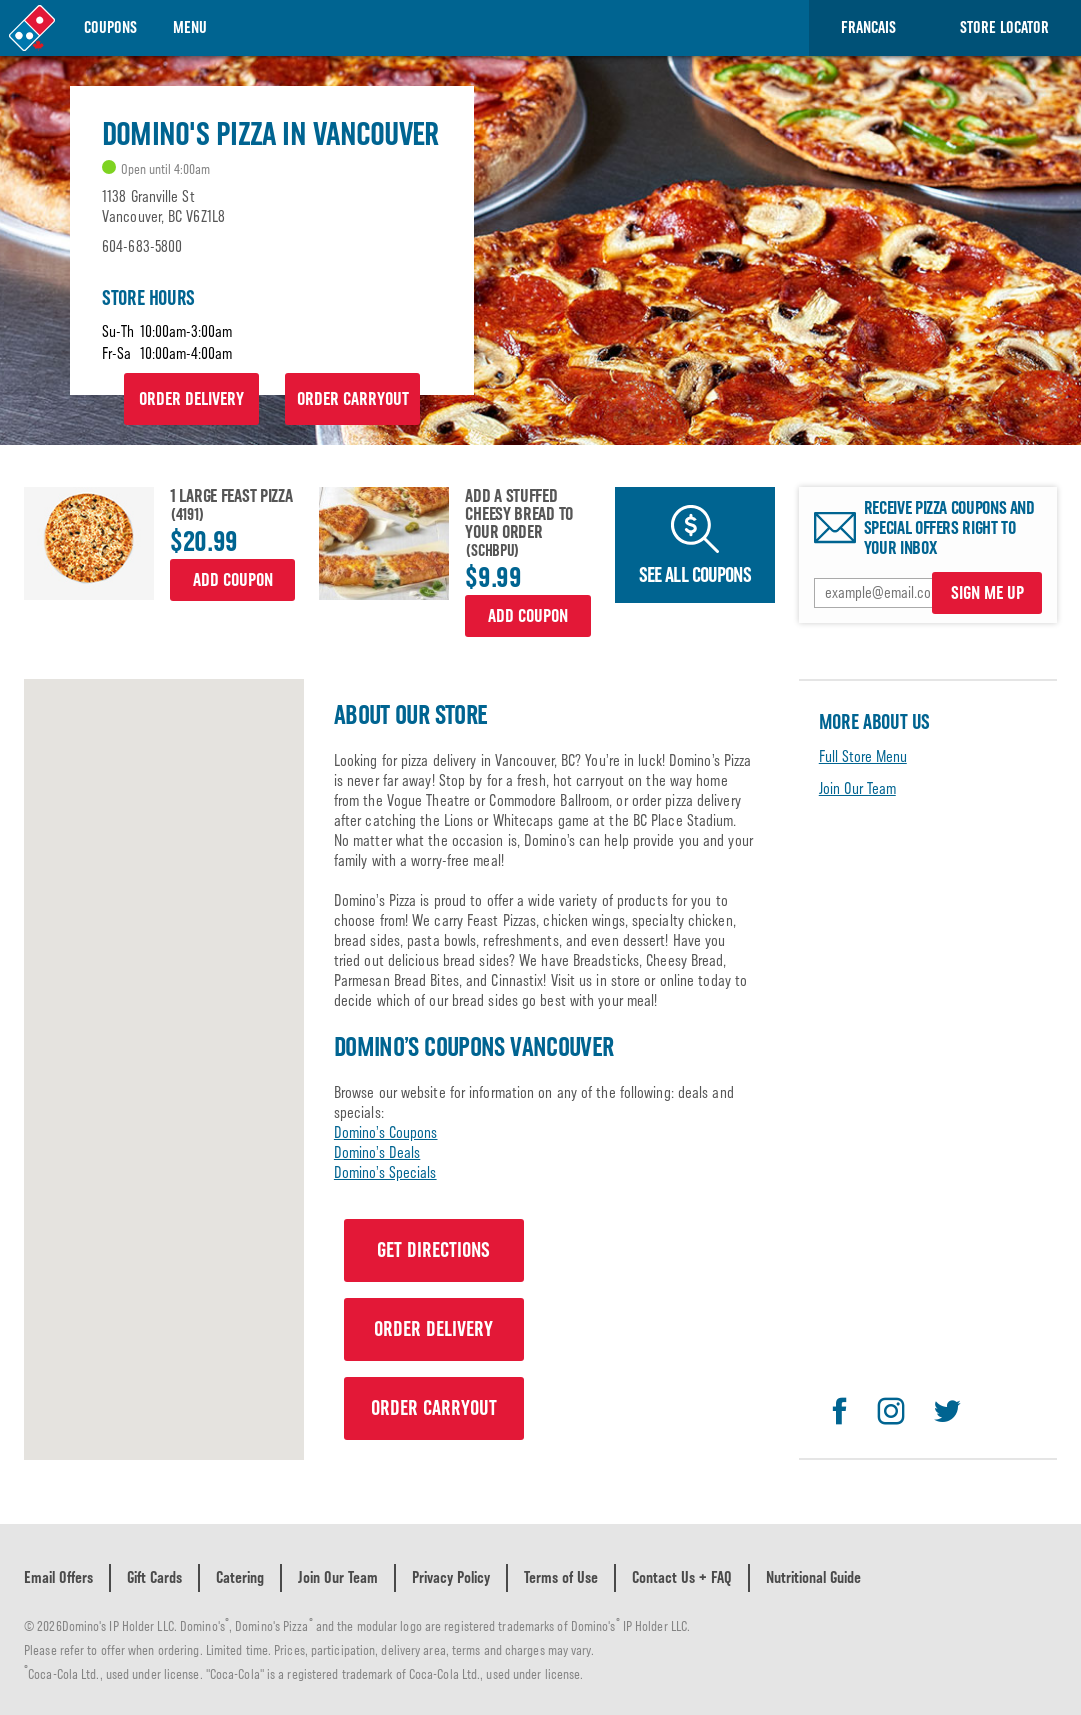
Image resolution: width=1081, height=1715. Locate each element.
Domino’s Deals (377, 1152)
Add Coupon (233, 580)
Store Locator (1004, 27)
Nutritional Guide (813, 1577)
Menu (190, 27)
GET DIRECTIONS (433, 1250)
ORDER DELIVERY (191, 399)
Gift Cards (154, 1577)
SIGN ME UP (987, 593)
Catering (240, 1577)
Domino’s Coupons (386, 1132)
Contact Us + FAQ (682, 1577)
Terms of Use (561, 1577)
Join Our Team (857, 788)
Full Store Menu (863, 756)
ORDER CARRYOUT (353, 399)
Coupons (110, 27)
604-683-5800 (142, 246)
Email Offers (58, 1577)
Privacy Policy (451, 1577)
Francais (868, 27)
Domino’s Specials (385, 1172)
